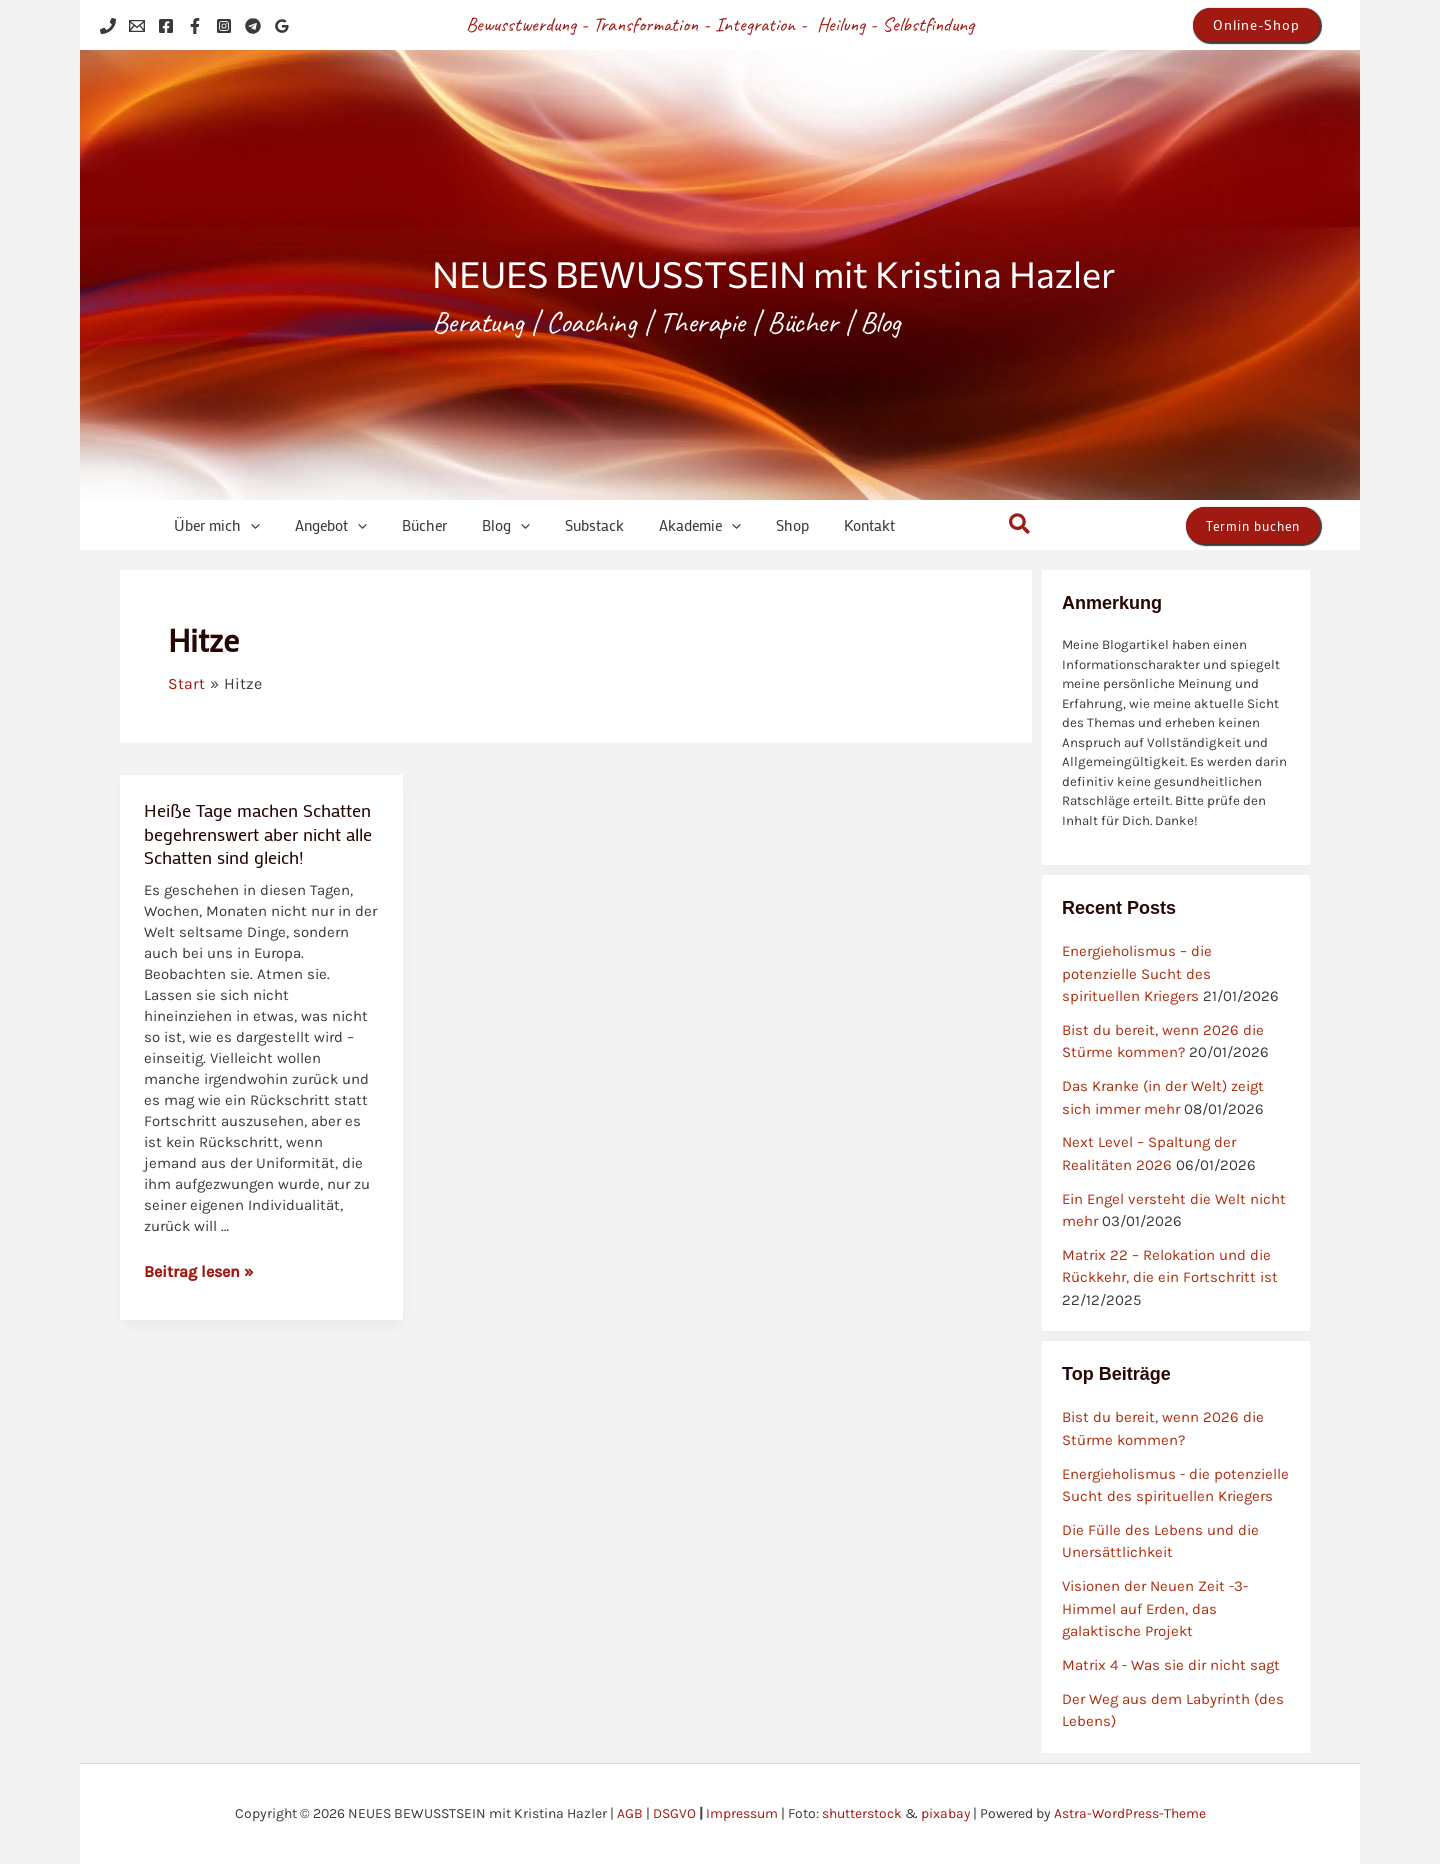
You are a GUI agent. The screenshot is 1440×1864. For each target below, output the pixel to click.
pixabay (945, 1813)
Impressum (741, 1813)
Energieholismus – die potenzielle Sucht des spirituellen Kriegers (1137, 973)
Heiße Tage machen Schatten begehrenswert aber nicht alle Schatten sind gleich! (258, 833)
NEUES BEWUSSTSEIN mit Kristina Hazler (773, 273)
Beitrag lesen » (199, 1271)
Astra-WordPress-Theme (1130, 1813)
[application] (239, 525)
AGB (629, 1813)
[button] (1256, 25)
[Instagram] (224, 26)
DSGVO (673, 1813)
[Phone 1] (108, 26)
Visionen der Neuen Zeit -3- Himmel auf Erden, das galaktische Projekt (1155, 1608)
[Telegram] (253, 26)
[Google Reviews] (282, 26)
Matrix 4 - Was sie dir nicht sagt (1171, 1665)
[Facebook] (166, 26)
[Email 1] (137, 26)
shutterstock (861, 1813)
